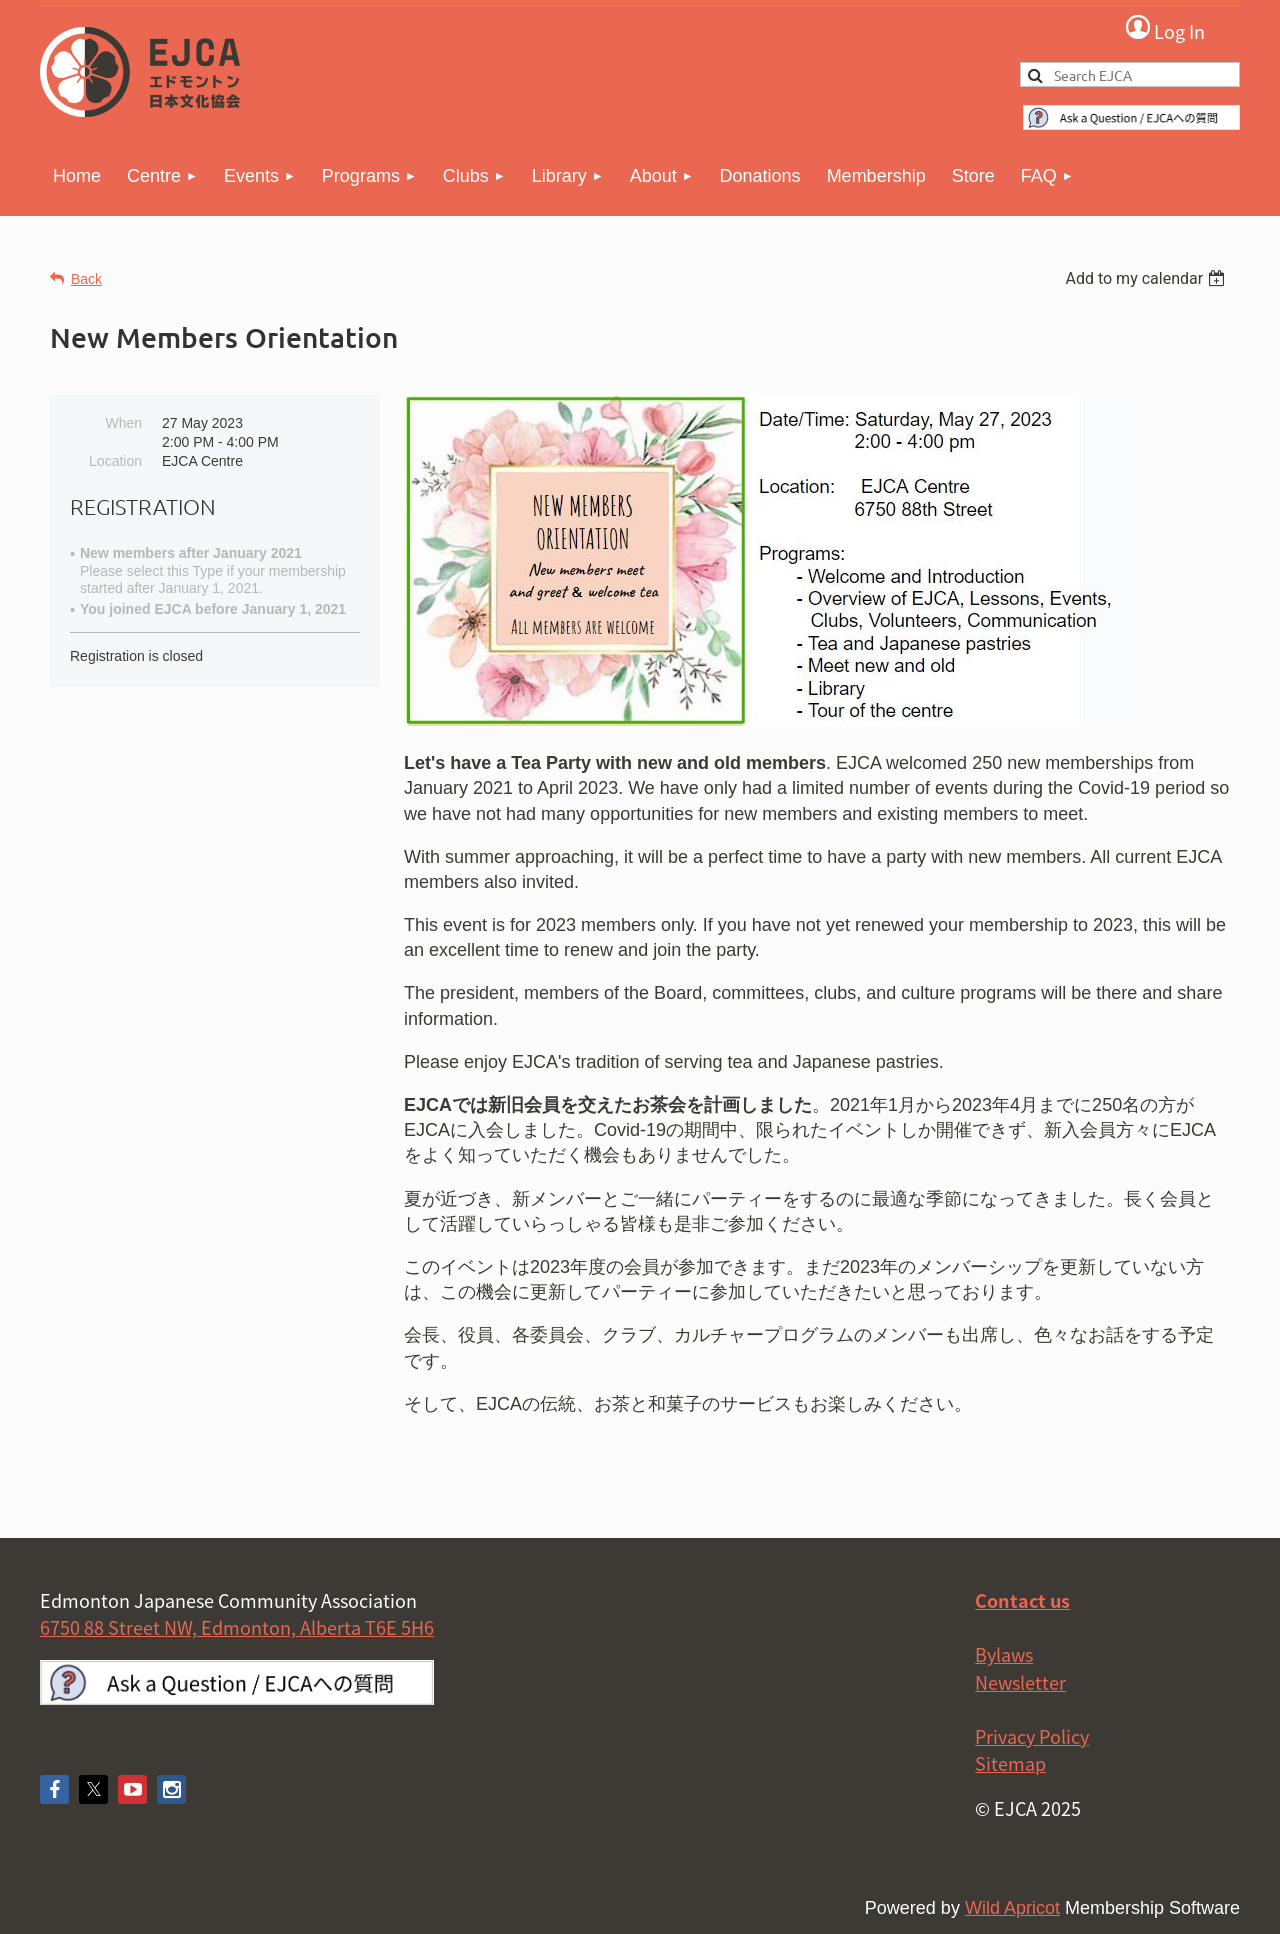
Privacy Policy (1032, 1736)
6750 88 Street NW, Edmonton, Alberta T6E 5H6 (237, 1627)
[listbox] (1147, 278)
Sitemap (1010, 1763)
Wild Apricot (1012, 1908)
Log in (1165, 29)
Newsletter (1020, 1682)
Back (86, 279)
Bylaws (1004, 1654)
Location (115, 461)
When (123, 423)
